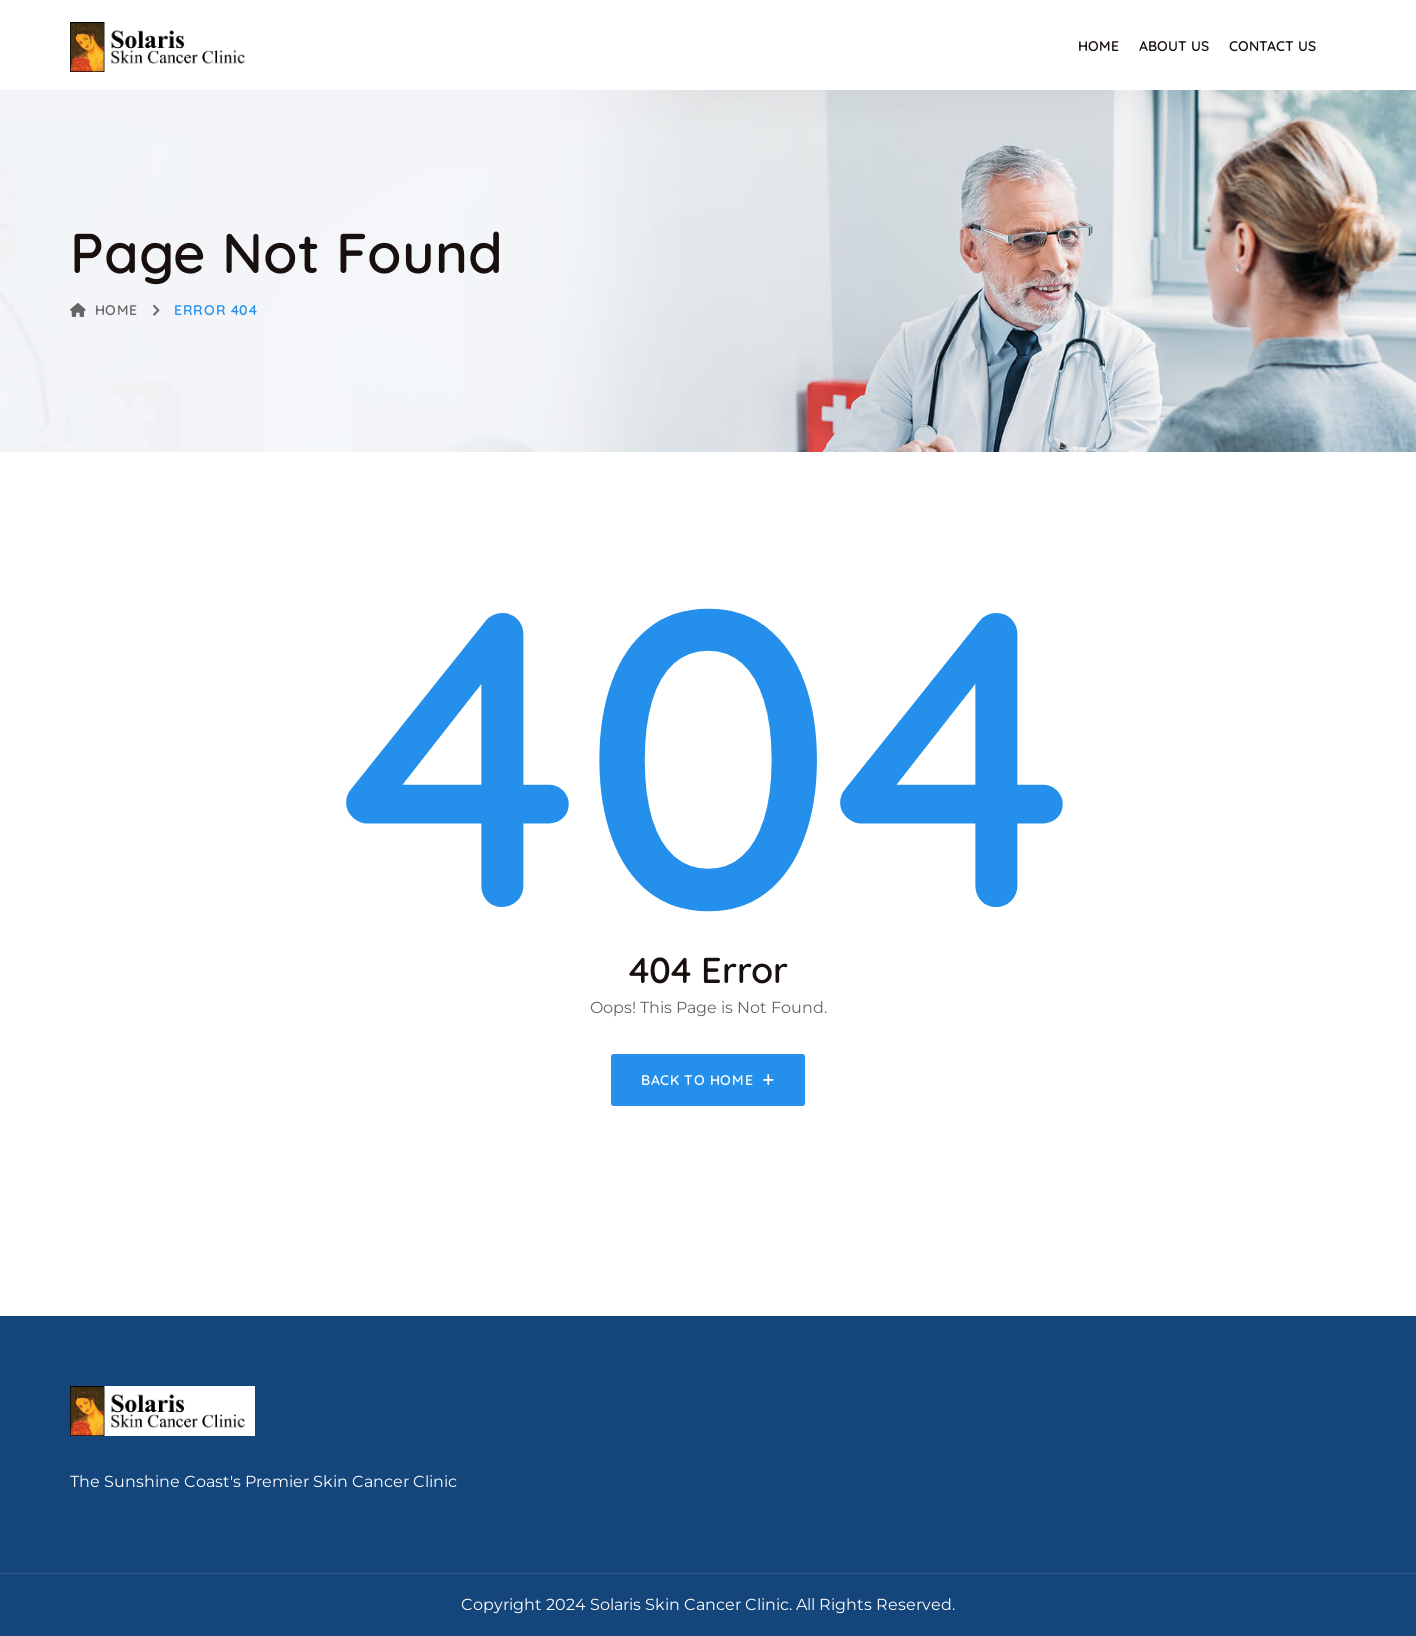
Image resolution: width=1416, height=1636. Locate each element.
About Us (1174, 46)
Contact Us (1272, 46)
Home (1098, 46)
